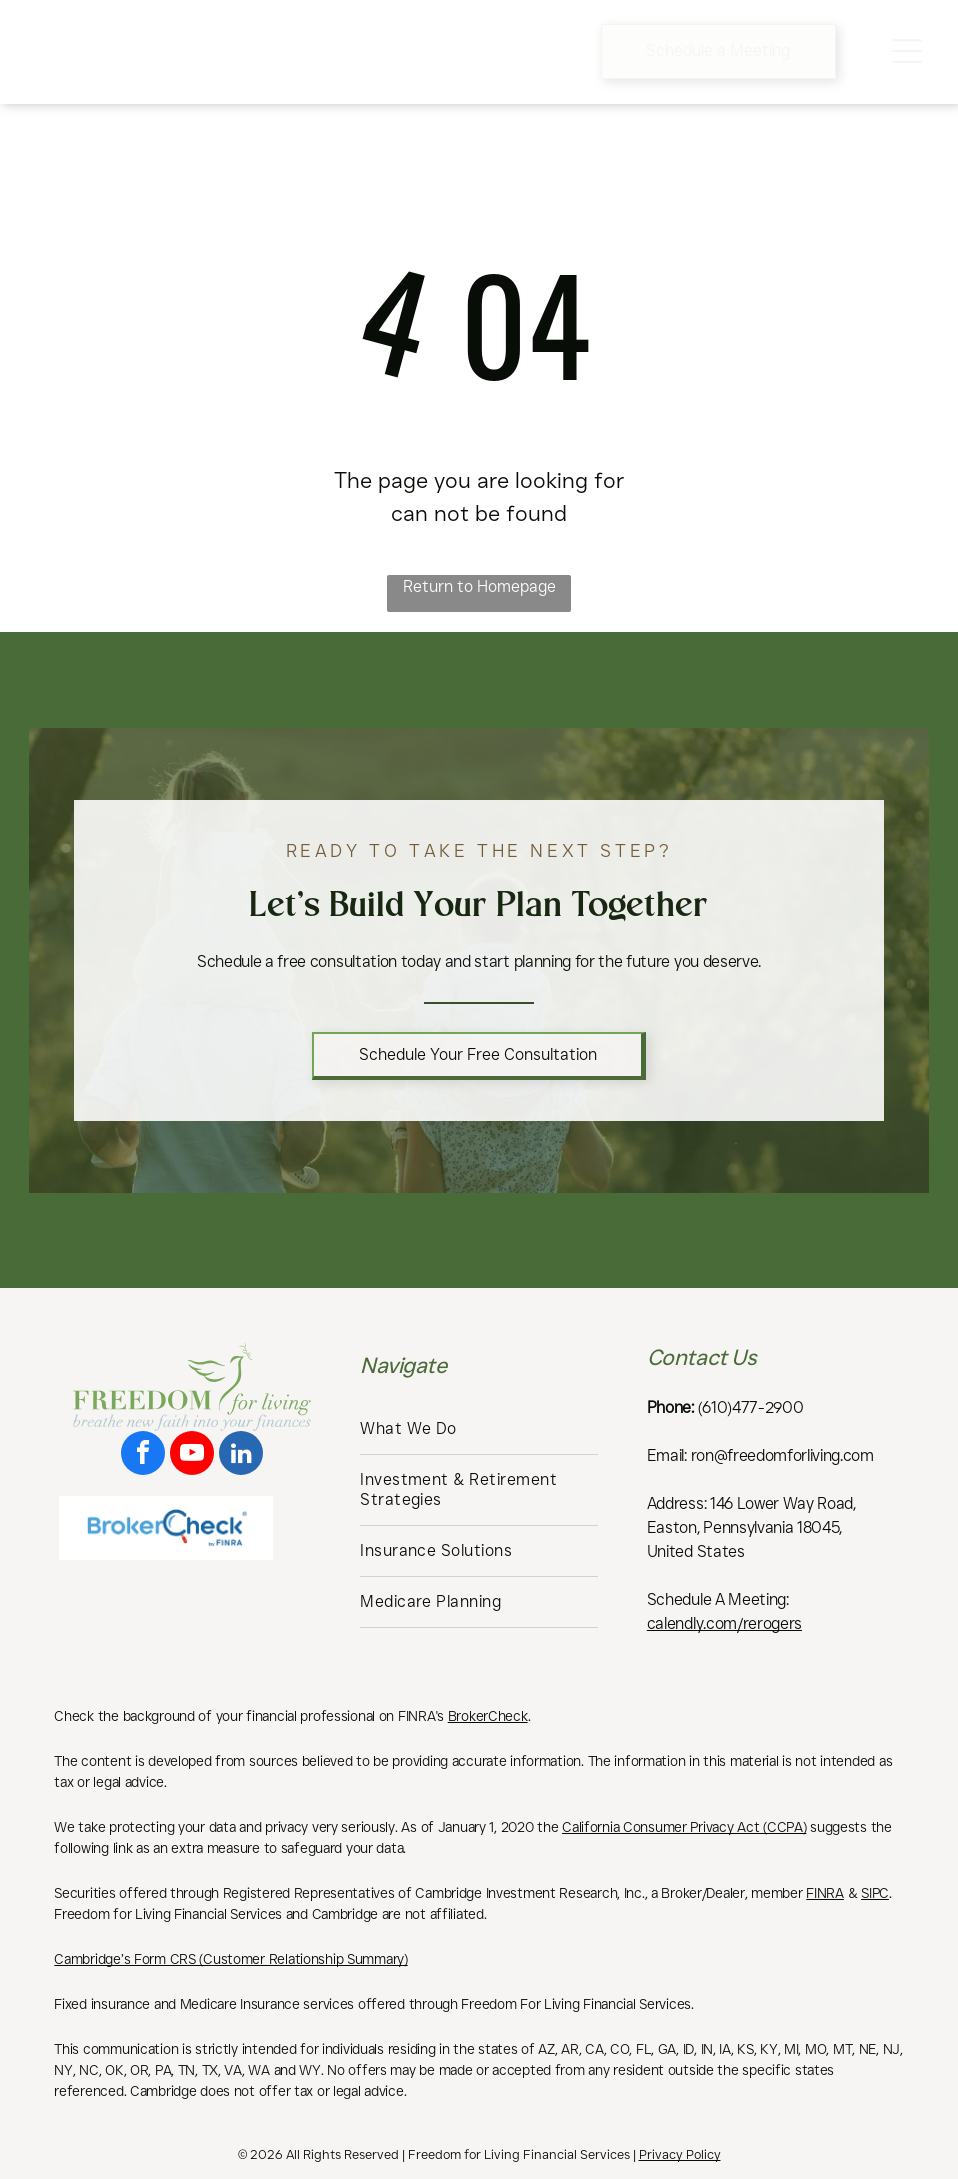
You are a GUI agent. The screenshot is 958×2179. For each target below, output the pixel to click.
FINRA (825, 1893)
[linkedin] (241, 1455)
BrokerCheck (488, 1716)
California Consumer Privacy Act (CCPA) (684, 1827)
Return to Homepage (479, 586)
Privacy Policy (680, 2154)
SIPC (875, 1893)
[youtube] (192, 1455)
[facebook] (143, 1455)
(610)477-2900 (751, 1407)
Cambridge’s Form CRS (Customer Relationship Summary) (230, 1959)
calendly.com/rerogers (724, 1623)
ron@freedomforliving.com (782, 1455)
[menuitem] (479, 1429)
